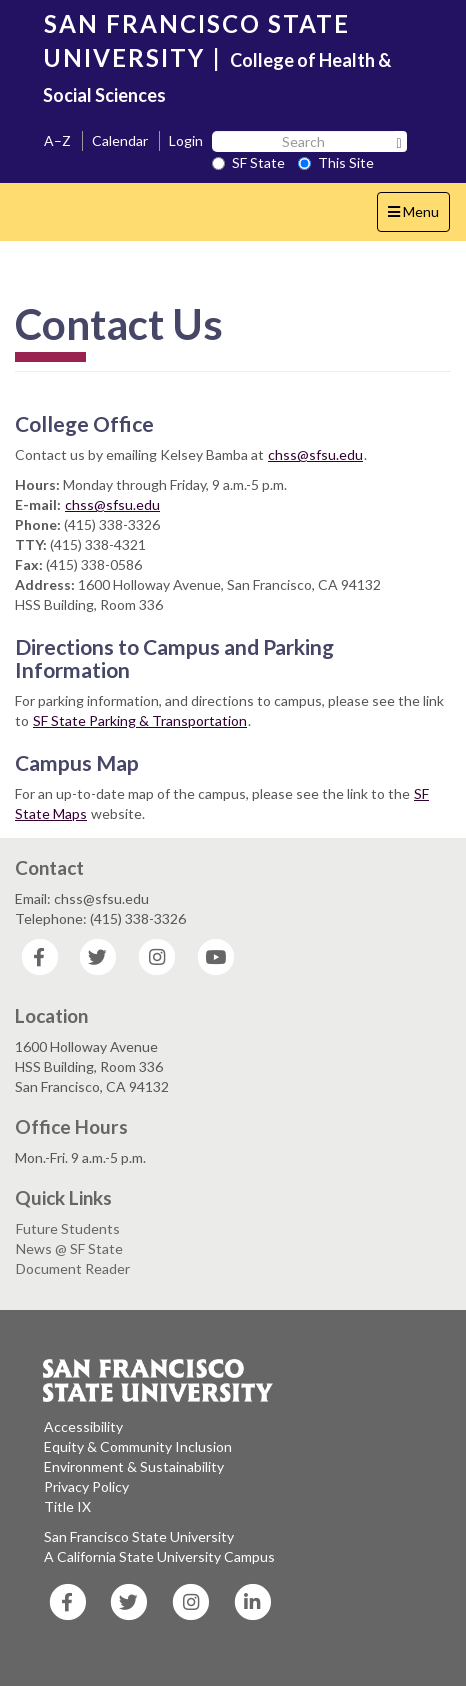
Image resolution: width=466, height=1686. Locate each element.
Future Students (68, 1228)
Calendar (120, 140)
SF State (248, 162)
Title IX (67, 1506)
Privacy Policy (86, 1486)
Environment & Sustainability (134, 1466)
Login (186, 140)
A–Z (57, 140)
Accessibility (83, 1426)
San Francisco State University (139, 1536)
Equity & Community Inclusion (138, 1446)
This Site (336, 162)
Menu (418, 216)
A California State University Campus (159, 1556)
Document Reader (73, 1268)
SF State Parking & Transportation (140, 720)
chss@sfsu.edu (315, 454)
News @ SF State (69, 1248)
